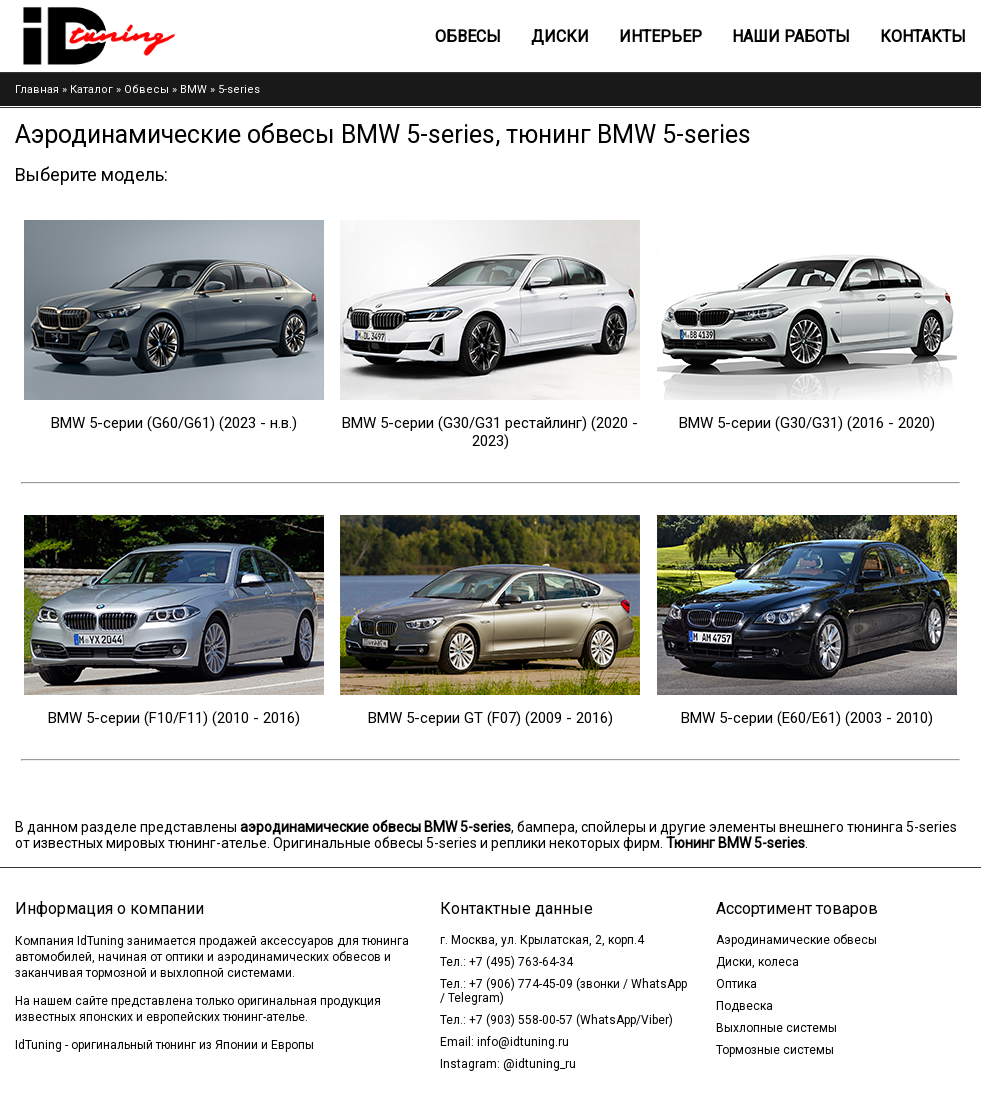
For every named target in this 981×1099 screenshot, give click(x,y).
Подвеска (744, 1006)
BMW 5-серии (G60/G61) (133, 423)
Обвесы (468, 36)
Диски (560, 36)
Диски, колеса (757, 962)
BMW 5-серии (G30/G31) (761, 423)
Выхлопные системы (776, 1028)
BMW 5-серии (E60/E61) (761, 718)
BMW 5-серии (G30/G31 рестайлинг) (464, 423)
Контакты (923, 36)
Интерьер (660, 36)
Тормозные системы (775, 1050)
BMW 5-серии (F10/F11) (128, 718)
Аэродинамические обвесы (796, 940)
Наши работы (791, 36)
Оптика (736, 984)
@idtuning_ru (539, 1064)
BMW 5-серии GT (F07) (444, 718)
